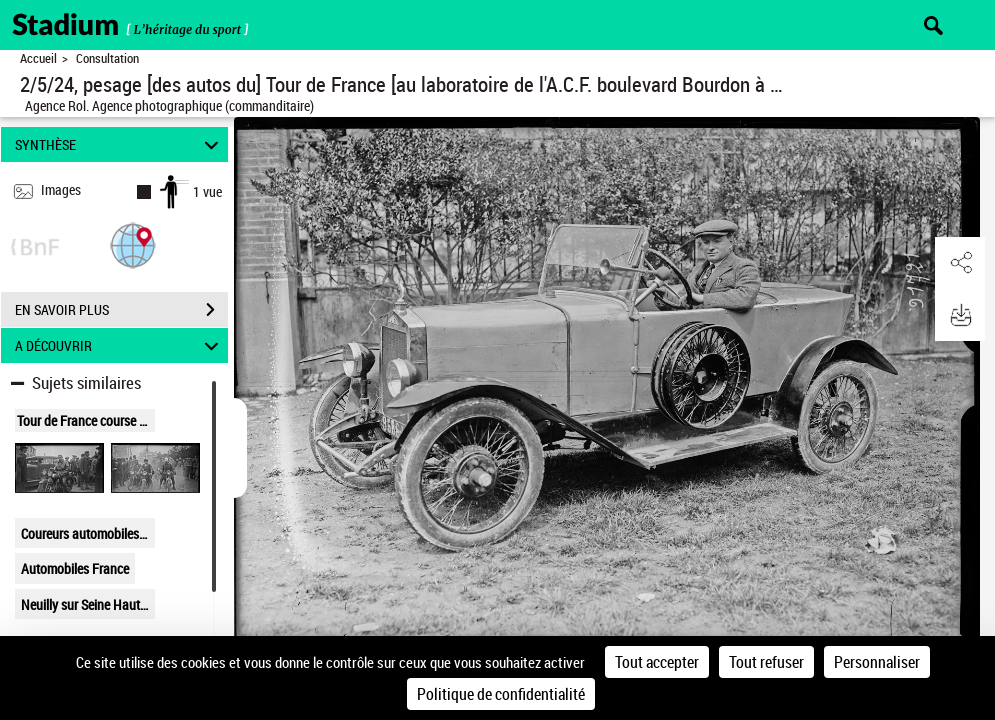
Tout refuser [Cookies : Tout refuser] (766, 662)
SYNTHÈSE (119, 144)
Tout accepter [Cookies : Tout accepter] (657, 662)
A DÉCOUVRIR (119, 345)
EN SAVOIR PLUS (121, 310)
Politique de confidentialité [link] (501, 694)
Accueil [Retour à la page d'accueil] (38, 58)
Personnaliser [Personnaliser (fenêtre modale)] (877, 662)
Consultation (107, 58)
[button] (133, 244)
